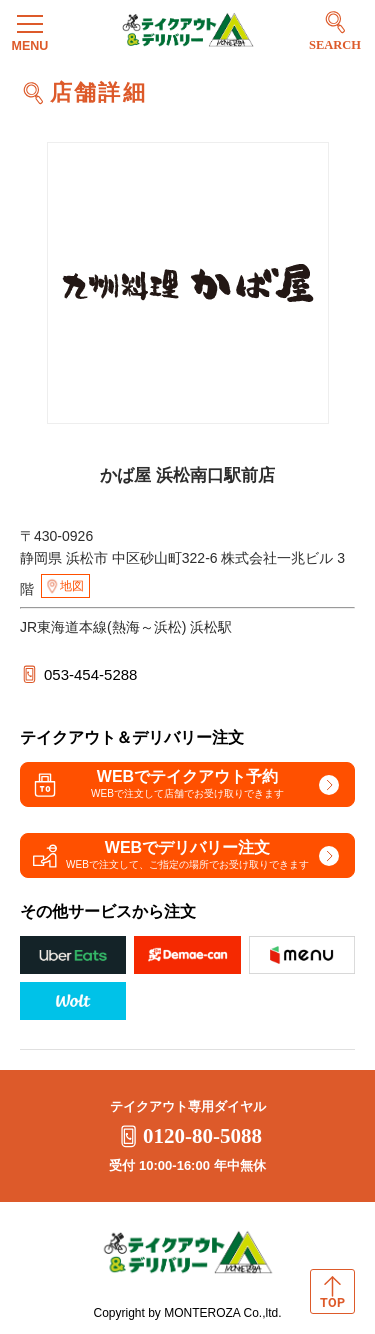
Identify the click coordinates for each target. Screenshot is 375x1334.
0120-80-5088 (187, 1136)
